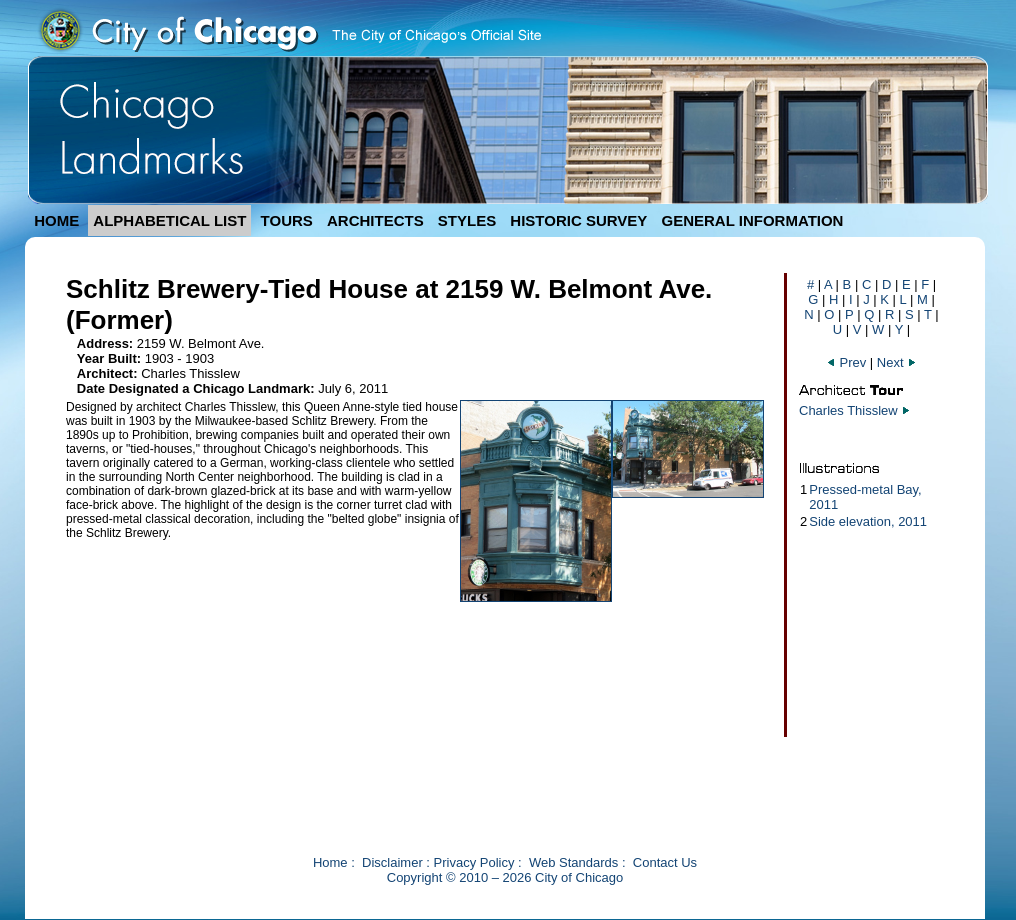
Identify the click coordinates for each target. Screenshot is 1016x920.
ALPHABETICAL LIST (169, 220)
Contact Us (665, 862)
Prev (848, 362)
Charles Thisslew (848, 410)
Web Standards (573, 862)
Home (330, 862)
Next (897, 362)
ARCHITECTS (375, 220)
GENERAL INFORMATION (753, 220)
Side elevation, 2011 (868, 521)
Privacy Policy (474, 862)
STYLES (467, 220)
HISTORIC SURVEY (578, 220)
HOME (56, 220)
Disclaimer (392, 862)
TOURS (287, 220)
